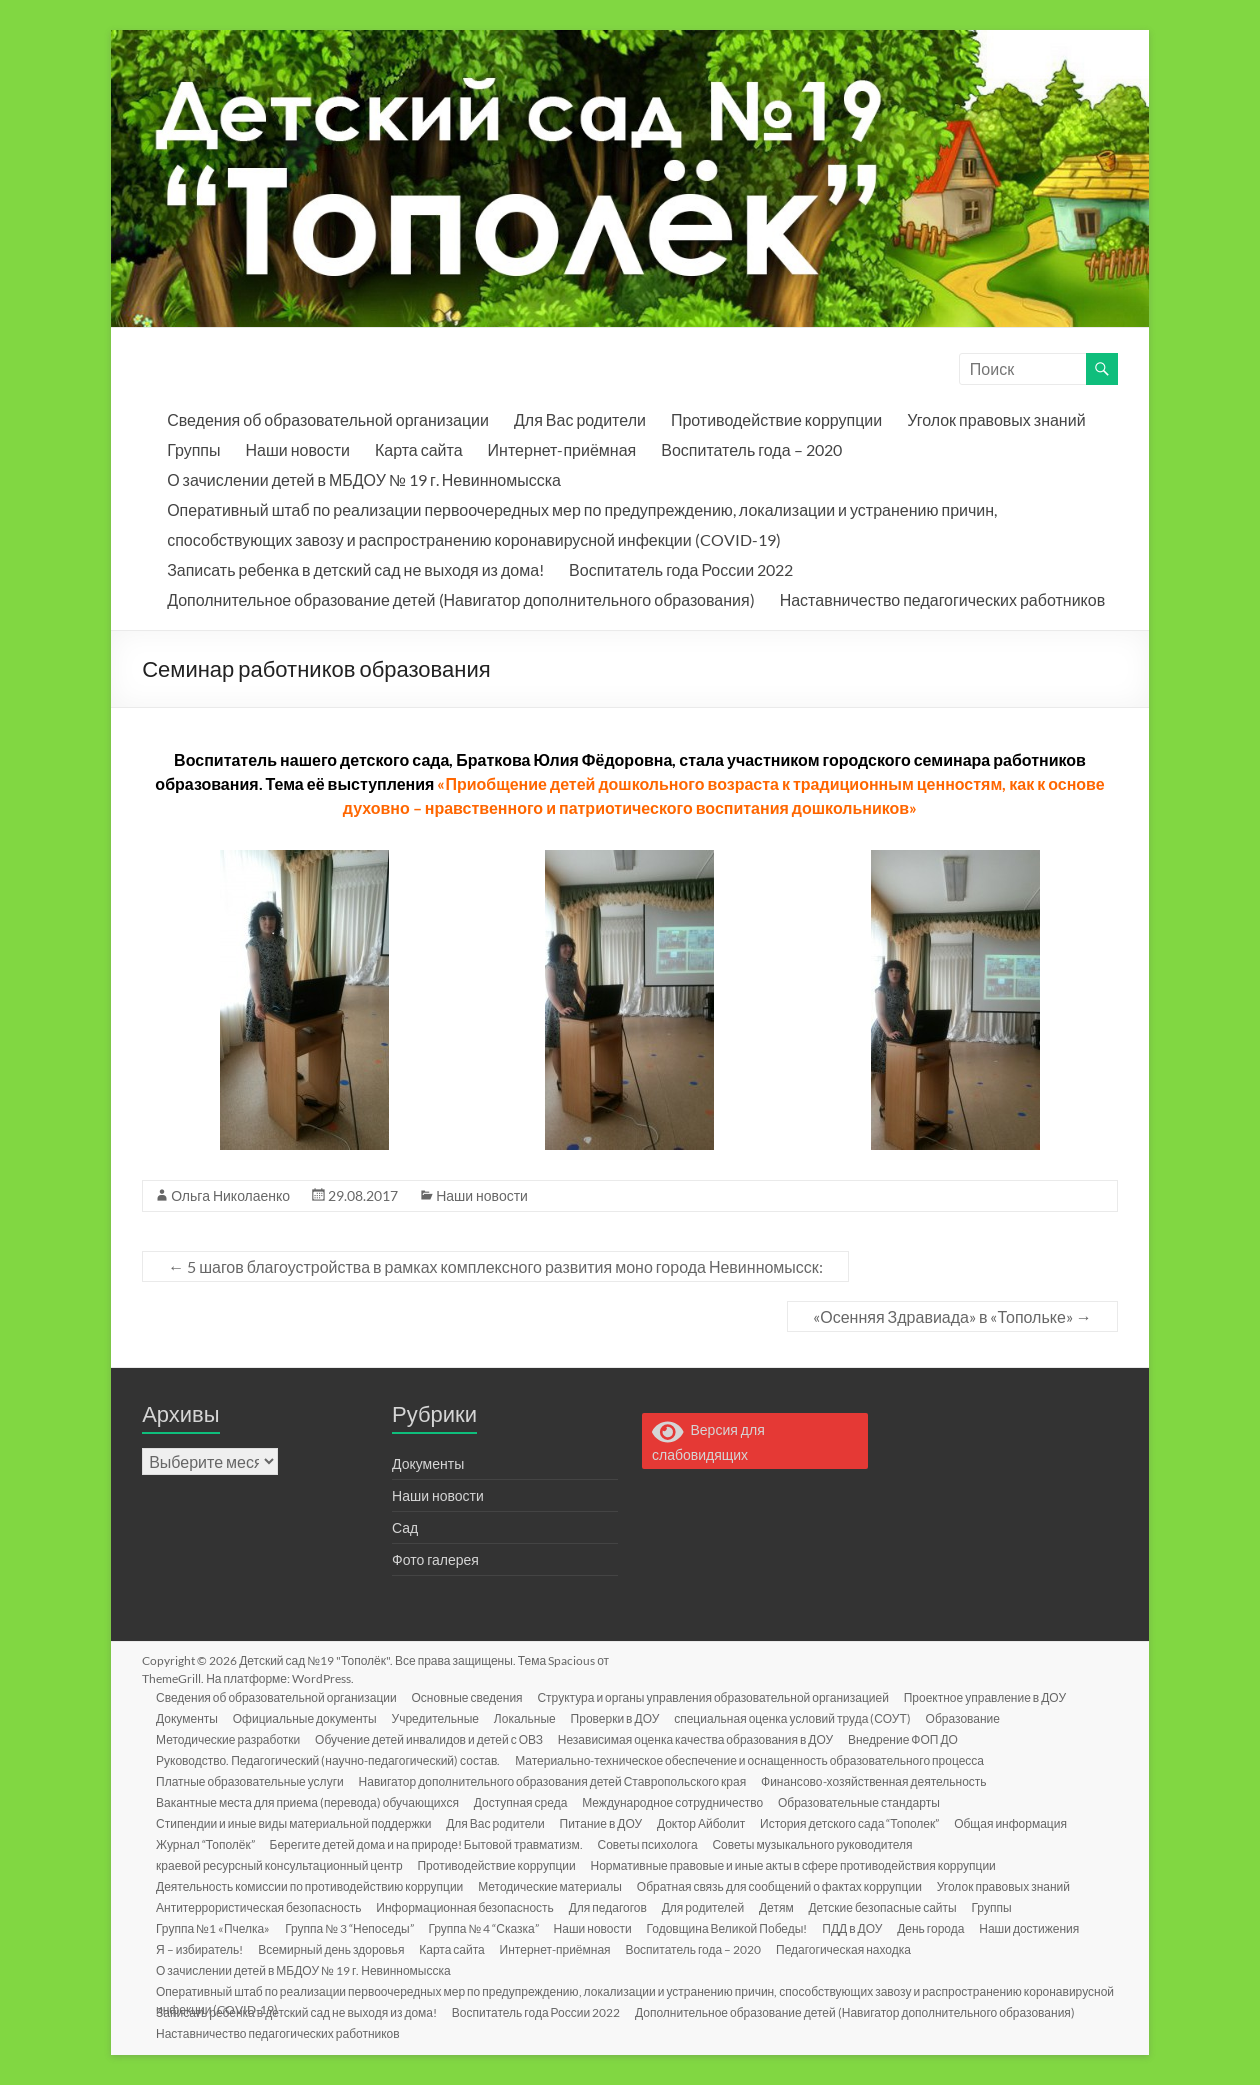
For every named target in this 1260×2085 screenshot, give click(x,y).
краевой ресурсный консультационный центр (281, 1864)
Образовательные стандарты (865, 1801)
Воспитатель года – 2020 (751, 449)
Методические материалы (553, 1885)
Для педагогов (612, 1906)
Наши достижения (1039, 1927)
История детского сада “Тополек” (856, 1822)
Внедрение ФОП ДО (909, 1738)
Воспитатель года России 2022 (681, 569)
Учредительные (439, 1717)
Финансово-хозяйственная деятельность (878, 1780)
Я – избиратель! (201, 1948)
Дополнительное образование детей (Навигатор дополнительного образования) (460, 599)
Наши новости (297, 449)
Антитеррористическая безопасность (260, 1906)
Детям (783, 1906)
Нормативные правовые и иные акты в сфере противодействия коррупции (797, 1864)
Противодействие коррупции (776, 419)
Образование (972, 1717)
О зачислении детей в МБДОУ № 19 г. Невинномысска (364, 479)
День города (939, 1927)
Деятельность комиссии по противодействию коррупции (311, 1885)
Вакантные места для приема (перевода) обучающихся (309, 1801)
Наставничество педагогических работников (943, 599)
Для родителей (708, 1906)
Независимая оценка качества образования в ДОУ (699, 1738)
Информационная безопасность (468, 1906)
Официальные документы (308, 1717)
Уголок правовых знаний (996, 419)
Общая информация (1018, 1822)
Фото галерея (435, 1559)
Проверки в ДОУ (621, 1717)
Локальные (530, 1717)
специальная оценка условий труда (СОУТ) (800, 1717)
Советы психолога (652, 1843)
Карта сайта (419, 449)
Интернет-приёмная (562, 449)
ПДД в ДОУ (860, 1927)
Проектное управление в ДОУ (990, 1696)
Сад (405, 1527)
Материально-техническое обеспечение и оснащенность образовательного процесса (752, 1759)
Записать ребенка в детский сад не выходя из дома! (355, 569)
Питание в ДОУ (605, 1822)
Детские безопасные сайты (890, 1906)
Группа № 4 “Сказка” (488, 1927)
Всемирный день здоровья (334, 1948)
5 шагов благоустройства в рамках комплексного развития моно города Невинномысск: (495, 1266)
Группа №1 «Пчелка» (215, 1927)
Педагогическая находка (851, 1948)
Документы (428, 1463)
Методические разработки (230, 1738)
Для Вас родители (580, 419)
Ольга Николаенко (230, 1195)
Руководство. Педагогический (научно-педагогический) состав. (330, 1759)
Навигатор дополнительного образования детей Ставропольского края (556, 1780)
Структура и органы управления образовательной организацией (717, 1696)
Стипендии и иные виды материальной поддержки (295, 1822)
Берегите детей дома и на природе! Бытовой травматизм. (429, 1843)
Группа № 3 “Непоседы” (352, 1927)
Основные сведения (470, 1696)
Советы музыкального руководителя (818, 1843)
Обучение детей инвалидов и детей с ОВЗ (432, 1738)
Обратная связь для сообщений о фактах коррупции (783, 1885)
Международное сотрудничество (677, 1801)
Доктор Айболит (707, 1822)
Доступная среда (524, 1801)
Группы (193, 449)
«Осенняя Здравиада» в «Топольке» (952, 1316)
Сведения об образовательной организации (328, 419)
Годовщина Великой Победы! (733, 1927)
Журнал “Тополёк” (207, 1843)
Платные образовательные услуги (252, 1780)
